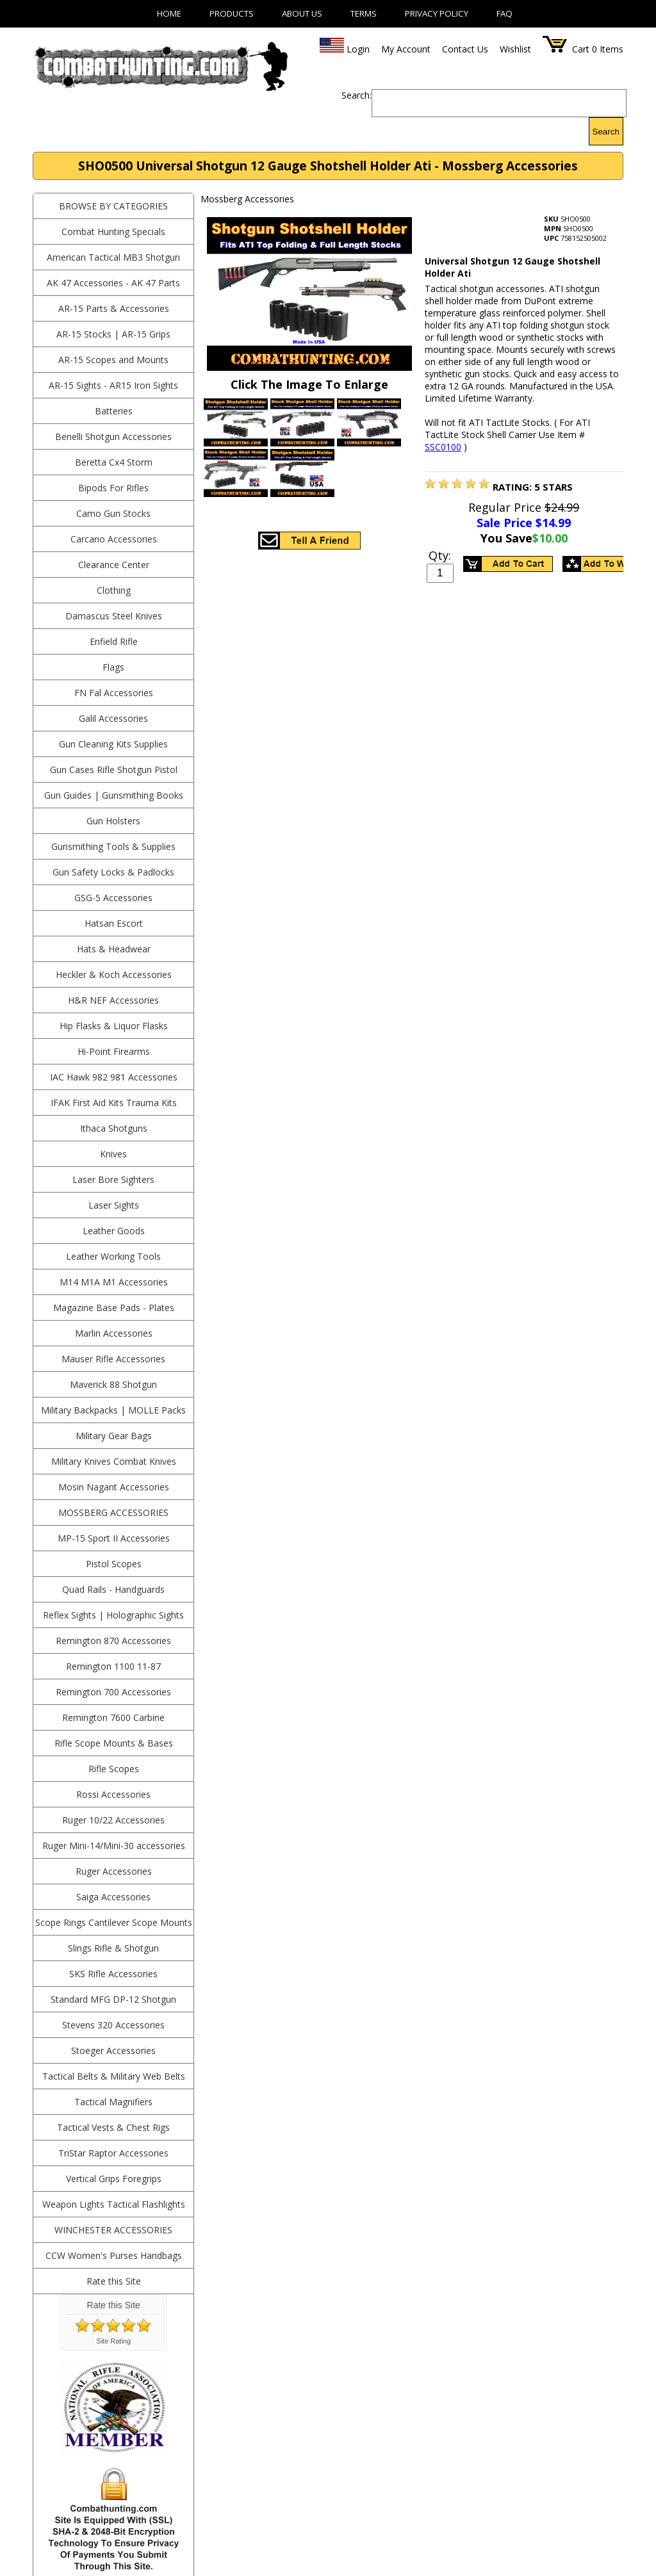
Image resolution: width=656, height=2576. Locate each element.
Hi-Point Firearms (114, 1051)
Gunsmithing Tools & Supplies (113, 846)
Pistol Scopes (114, 1564)
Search (606, 131)
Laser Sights (113, 1205)
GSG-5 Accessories (113, 898)
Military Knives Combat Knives (113, 1461)
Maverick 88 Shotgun (113, 1384)
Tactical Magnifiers (113, 2102)
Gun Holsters (113, 821)
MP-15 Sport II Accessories (114, 1538)
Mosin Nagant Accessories (113, 1487)
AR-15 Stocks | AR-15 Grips (113, 334)
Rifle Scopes (113, 1769)
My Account (405, 49)
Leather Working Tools (113, 1256)
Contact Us (465, 49)
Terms (363, 13)
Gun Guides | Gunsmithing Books (113, 795)
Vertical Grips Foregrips (113, 2178)
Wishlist (515, 49)
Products (231, 13)
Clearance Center (113, 564)
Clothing (114, 590)
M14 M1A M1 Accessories (114, 1282)
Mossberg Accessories (113, 1512)
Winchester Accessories (113, 2230)
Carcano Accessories (113, 539)
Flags (113, 667)
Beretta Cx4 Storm (113, 462)
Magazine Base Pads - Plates (113, 1307)
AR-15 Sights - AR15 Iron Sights (113, 385)
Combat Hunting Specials (113, 231)
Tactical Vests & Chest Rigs (113, 2127)
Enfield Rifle (114, 641)
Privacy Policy (436, 13)
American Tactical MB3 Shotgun (113, 257)
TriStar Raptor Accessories (113, 2153)
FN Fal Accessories (113, 693)
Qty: (440, 555)
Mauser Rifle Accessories (113, 1359)
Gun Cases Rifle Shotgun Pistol (113, 769)
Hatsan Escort (114, 923)
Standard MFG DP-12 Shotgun (113, 1999)
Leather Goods (114, 1231)
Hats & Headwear (114, 949)
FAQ (504, 13)
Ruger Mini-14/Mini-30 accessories (113, 1845)
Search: (356, 95)
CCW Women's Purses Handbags (113, 2255)
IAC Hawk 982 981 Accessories (113, 1077)
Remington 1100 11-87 (113, 1666)
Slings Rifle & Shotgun (113, 1948)
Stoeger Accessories (113, 2050)
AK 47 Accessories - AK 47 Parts (113, 283)
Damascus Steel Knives (113, 616)
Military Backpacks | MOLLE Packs (113, 1410)
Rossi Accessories (113, 1794)
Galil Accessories (113, 718)
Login (358, 49)
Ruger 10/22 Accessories (113, 1820)
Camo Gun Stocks (113, 513)
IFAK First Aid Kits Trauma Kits (114, 1102)
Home (169, 13)
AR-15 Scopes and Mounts (113, 360)
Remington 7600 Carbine (113, 1717)
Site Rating (113, 2341)
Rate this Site (113, 2281)
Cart (580, 49)
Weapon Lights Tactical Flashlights (113, 2204)
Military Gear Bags (114, 1436)
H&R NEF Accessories (113, 1000)
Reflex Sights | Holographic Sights (113, 1615)
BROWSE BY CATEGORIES (113, 206)
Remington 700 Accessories (113, 1692)
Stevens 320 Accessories (113, 2025)
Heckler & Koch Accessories (114, 974)
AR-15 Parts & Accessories (113, 308)
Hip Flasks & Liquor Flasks (114, 1026)
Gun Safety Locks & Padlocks (113, 872)
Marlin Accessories (113, 1333)
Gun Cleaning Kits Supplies (113, 744)
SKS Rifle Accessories (113, 1974)
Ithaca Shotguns (113, 1128)
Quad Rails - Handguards (113, 1589)
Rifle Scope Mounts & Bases (113, 1743)
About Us (302, 13)
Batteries (114, 411)
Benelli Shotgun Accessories (113, 436)
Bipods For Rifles (113, 488)
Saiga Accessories (113, 1897)
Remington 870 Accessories (113, 1640)
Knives (113, 1154)
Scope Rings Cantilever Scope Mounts (113, 1922)
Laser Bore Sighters (113, 1179)
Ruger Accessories (114, 1871)
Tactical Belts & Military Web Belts (113, 2076)
